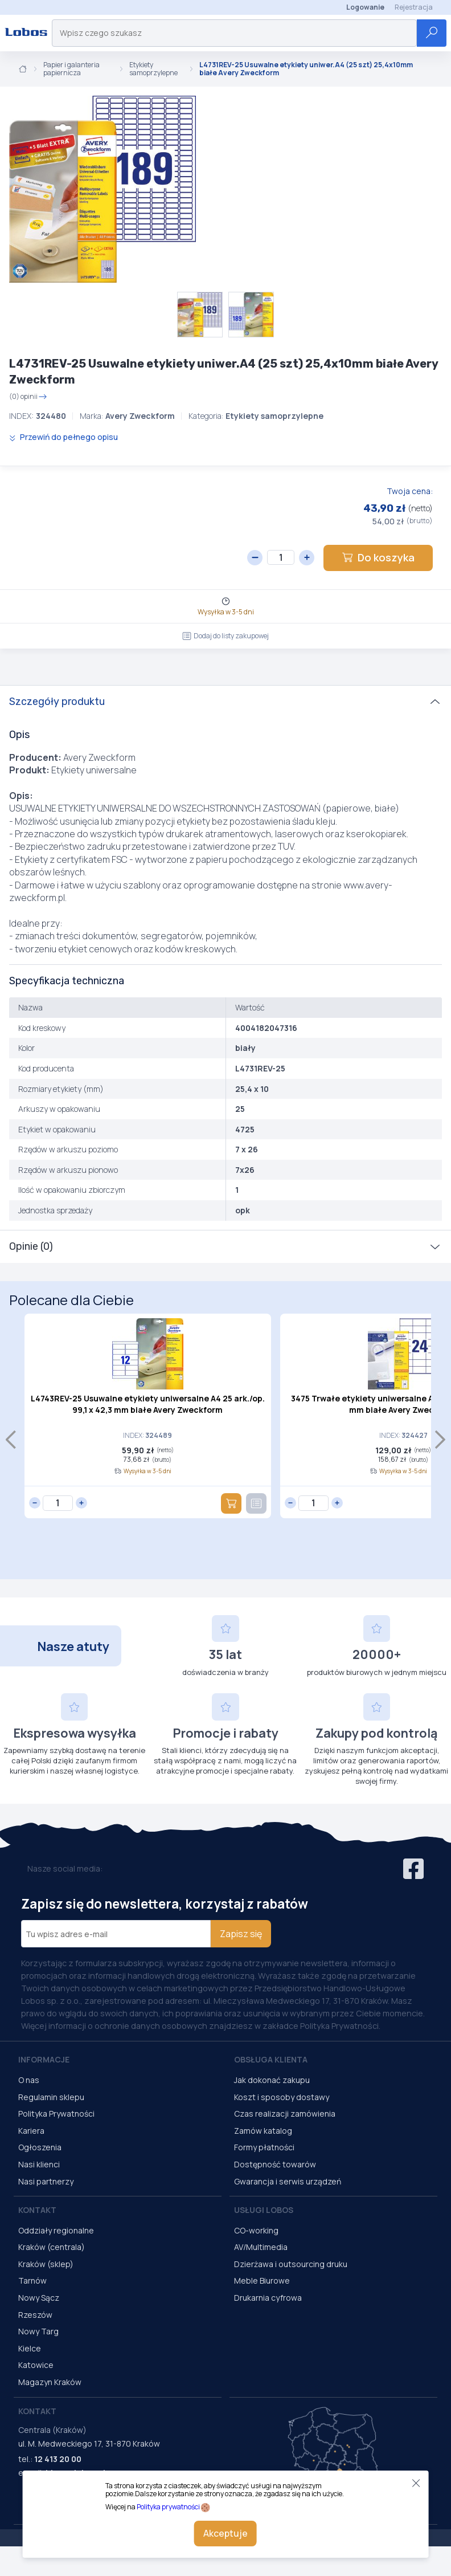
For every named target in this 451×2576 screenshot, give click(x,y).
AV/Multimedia (261, 2246)
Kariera (31, 2130)
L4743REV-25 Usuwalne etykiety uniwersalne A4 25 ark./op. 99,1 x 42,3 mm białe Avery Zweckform (148, 1404)
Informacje (43, 2059)
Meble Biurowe (262, 2280)
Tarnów (32, 2280)
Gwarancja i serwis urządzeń (287, 2181)
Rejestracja (414, 7)
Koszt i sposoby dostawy (281, 2097)
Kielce (29, 2348)
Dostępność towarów (275, 2164)
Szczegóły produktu (57, 701)
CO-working (256, 2230)
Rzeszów (35, 2314)
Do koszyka (378, 557)
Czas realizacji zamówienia (284, 2113)
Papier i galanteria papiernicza (71, 69)
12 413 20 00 (57, 2458)
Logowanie (365, 7)
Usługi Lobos (263, 2209)
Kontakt (37, 2209)
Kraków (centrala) (51, 2246)
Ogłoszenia (40, 2147)
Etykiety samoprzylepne (153, 69)
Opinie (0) (31, 1246)
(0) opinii (28, 396)
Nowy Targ (38, 2331)
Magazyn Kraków (49, 2382)
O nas (28, 2079)
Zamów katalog (263, 2130)
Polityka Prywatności (56, 2113)
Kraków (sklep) (45, 2264)
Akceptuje (225, 2533)
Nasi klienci (39, 2164)
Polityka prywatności (168, 2507)
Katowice (36, 2364)
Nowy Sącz (38, 2297)
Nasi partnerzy (45, 2181)
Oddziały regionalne (56, 2230)
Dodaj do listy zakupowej (225, 636)
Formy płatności (264, 2147)
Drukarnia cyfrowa (268, 2297)
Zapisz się (241, 1933)
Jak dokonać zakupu (272, 2079)
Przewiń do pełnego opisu (63, 436)
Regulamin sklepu (51, 2097)
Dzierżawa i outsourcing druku (290, 2264)
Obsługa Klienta (271, 2059)
